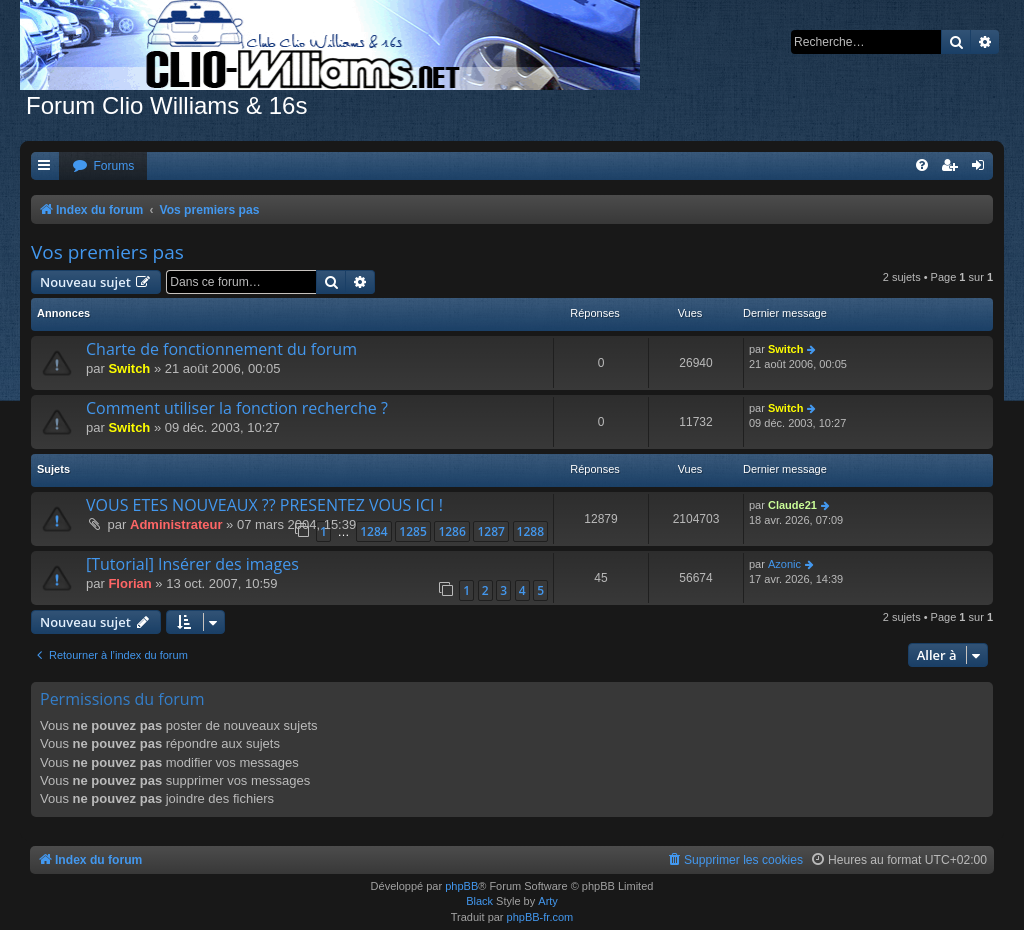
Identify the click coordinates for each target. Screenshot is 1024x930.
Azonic (784, 564)
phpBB (461, 886)
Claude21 (792, 505)
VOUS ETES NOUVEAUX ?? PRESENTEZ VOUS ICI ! (264, 505)
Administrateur (176, 524)
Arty (548, 901)
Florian (129, 583)
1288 (530, 531)
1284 (373, 531)
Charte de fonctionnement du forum (221, 349)
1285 (412, 531)
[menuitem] (103, 166)
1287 (490, 531)
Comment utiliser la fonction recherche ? (237, 408)
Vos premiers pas (107, 252)
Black (479, 901)
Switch (129, 368)
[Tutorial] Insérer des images (192, 564)
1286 (451, 531)
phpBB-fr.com (540, 917)
